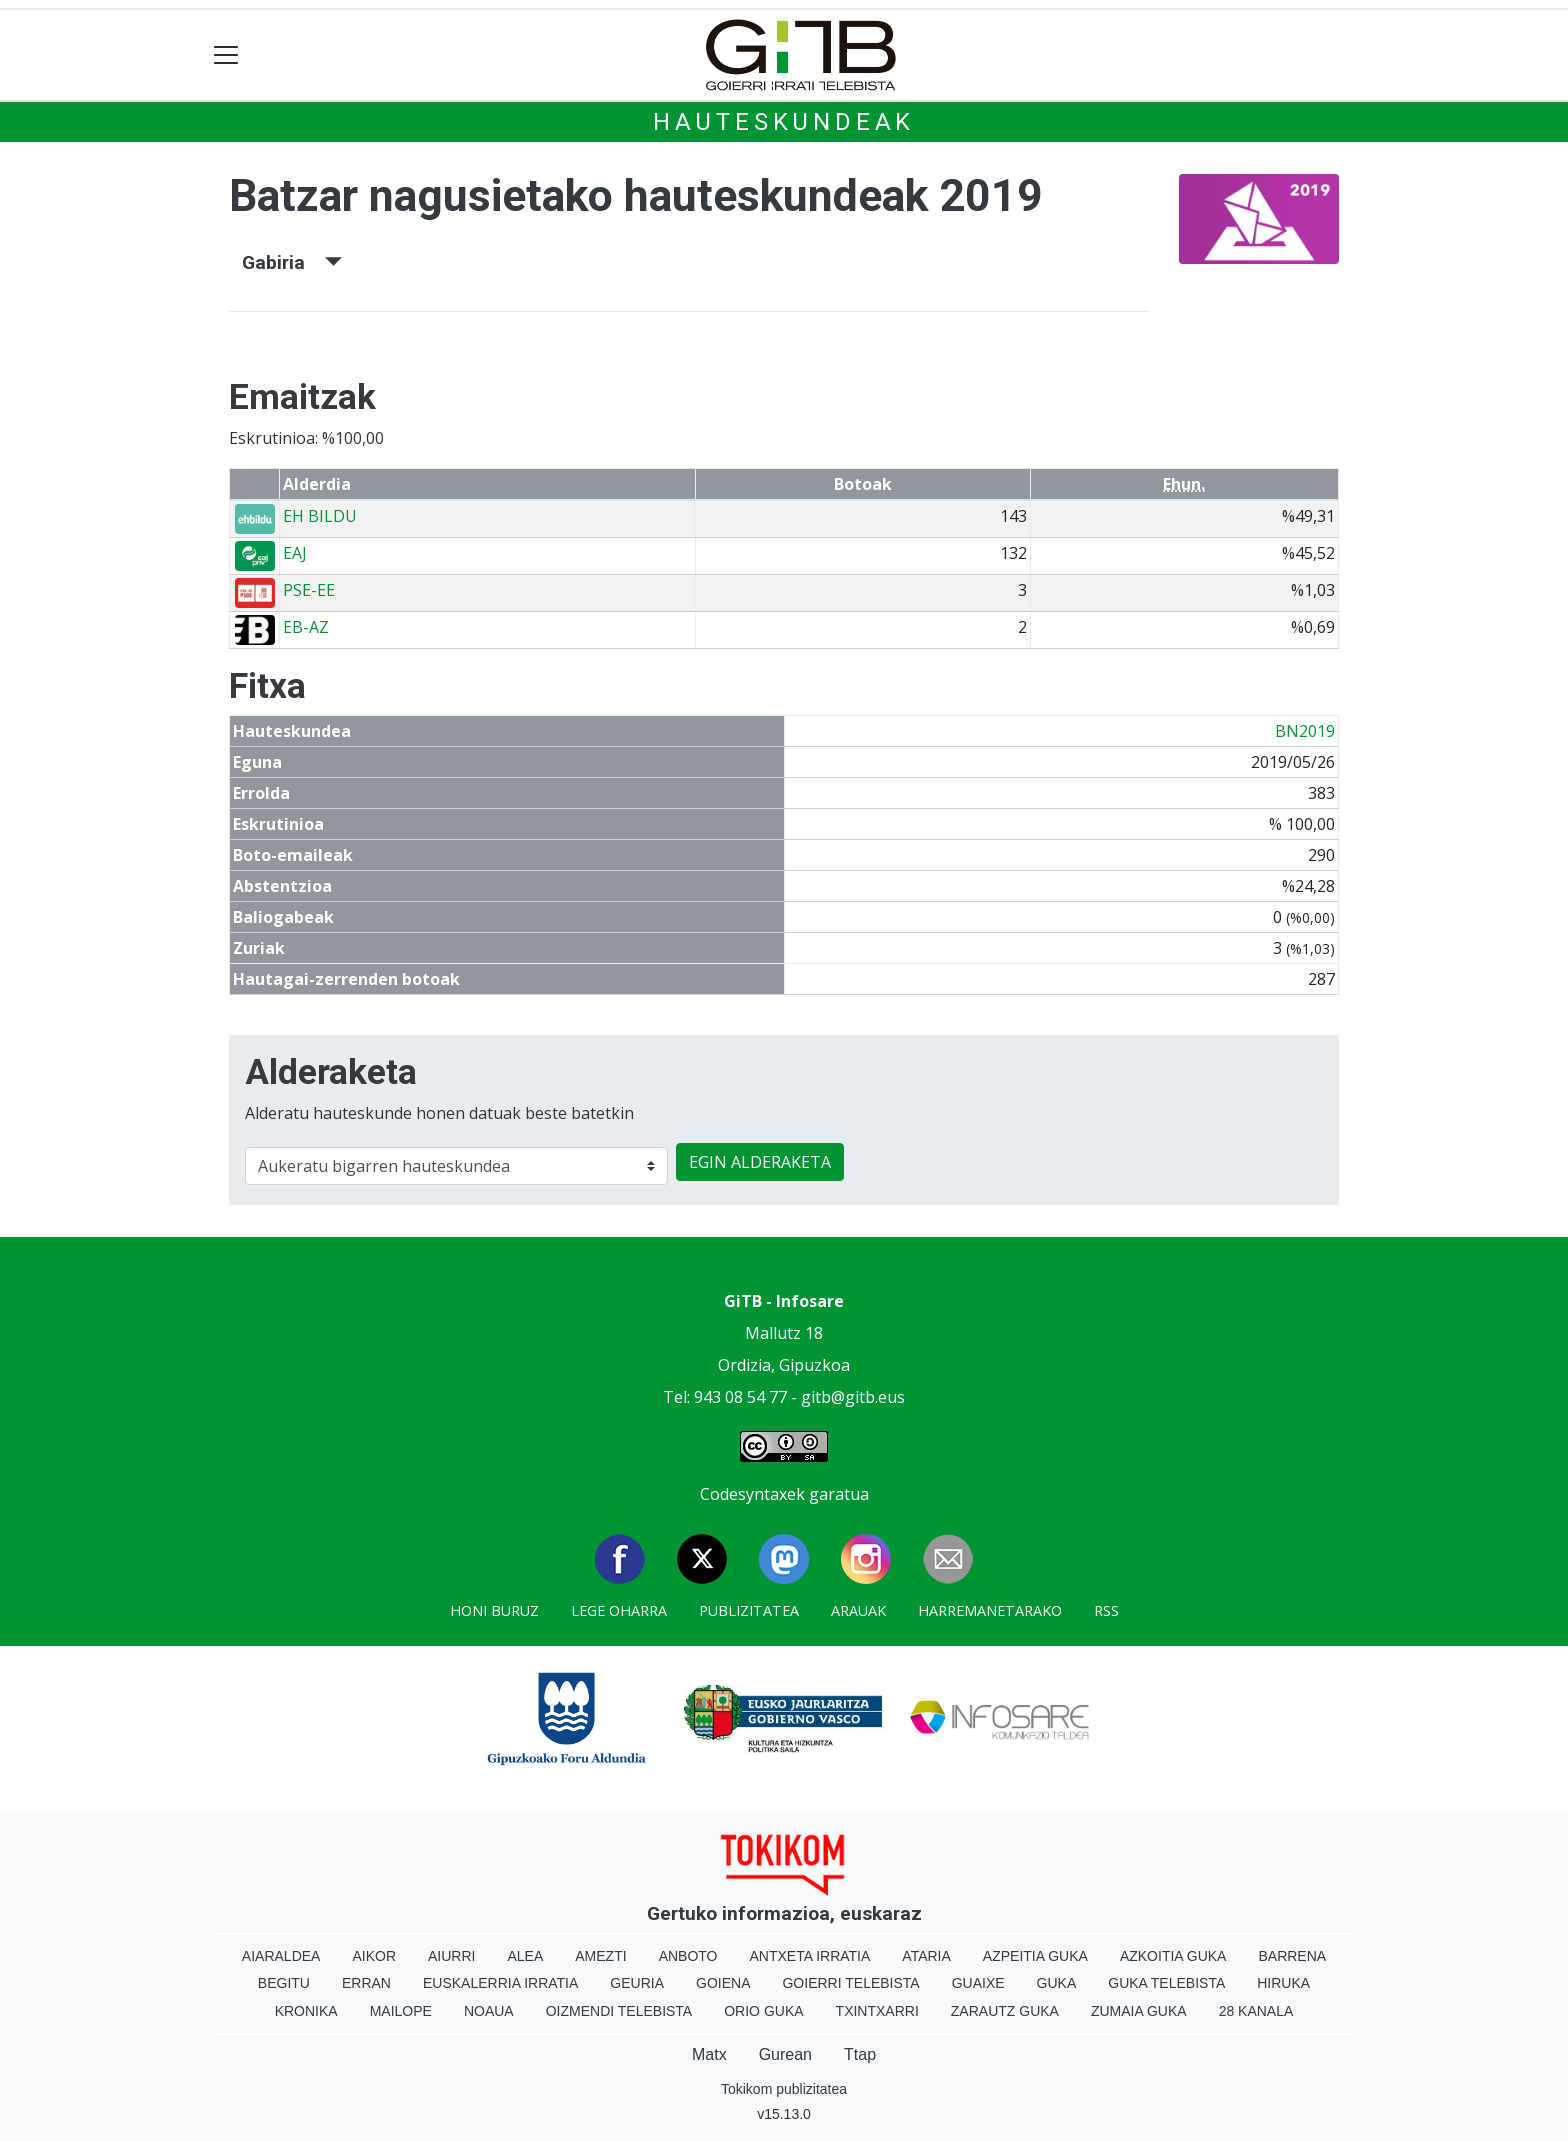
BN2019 (1305, 731)
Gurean (785, 2054)
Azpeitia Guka (1035, 1956)
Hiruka (1283, 1983)
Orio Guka (763, 2011)
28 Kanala (1256, 2011)
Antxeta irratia (810, 1956)
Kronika (306, 2011)
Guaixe (978, 1983)
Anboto (688, 1956)
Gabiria (292, 262)
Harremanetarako (990, 1610)
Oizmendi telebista (619, 2011)
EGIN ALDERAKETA (760, 1162)
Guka (1057, 1983)
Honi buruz (494, 1610)
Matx (709, 2054)
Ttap (860, 2054)
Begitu (284, 1983)
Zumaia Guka (1139, 2011)
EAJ (295, 553)
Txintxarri (877, 2011)
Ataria (926, 1956)
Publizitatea (749, 1610)
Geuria (637, 1983)
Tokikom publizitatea (784, 2089)
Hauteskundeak (784, 122)
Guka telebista (1166, 1983)
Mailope (401, 2011)
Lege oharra (619, 1610)
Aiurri (451, 1956)
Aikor (374, 1956)
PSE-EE (309, 590)
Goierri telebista (850, 1983)
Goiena (723, 1983)
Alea (525, 1956)
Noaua (489, 2011)
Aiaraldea (281, 1956)
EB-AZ (306, 627)
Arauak (858, 1610)
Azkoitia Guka (1173, 1956)
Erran (366, 1983)
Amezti (600, 1956)
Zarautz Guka (1005, 2011)
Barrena (1292, 1956)
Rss (1106, 1610)
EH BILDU (320, 516)
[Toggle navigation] (226, 55)
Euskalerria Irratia (500, 1983)
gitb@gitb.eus (853, 1397)
